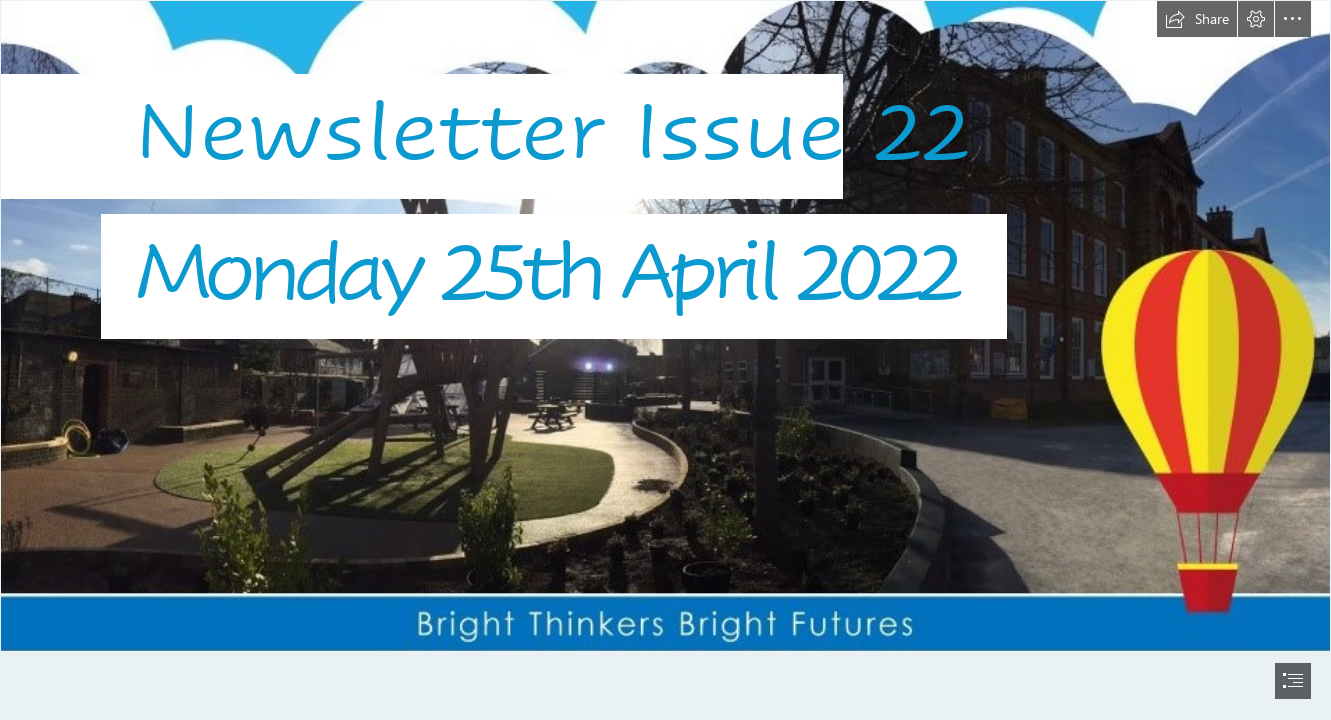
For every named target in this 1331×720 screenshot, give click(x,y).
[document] (665, 360)
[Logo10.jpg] (665, 326)
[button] (1197, 19)
